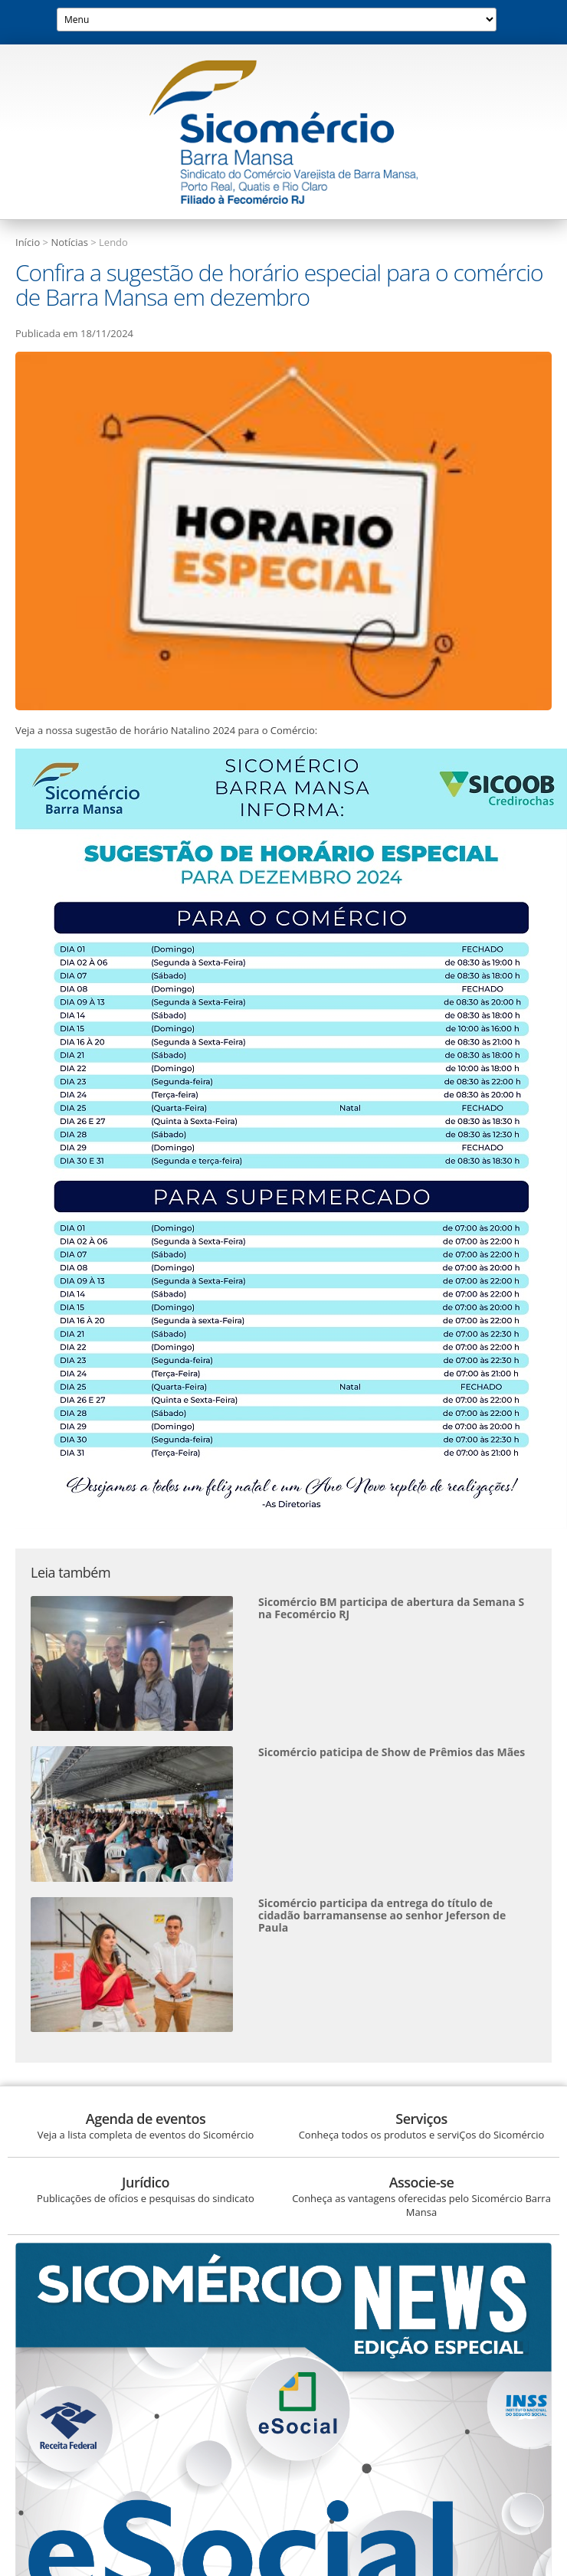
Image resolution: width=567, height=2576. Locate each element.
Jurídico (145, 2182)
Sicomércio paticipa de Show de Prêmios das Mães (391, 1752)
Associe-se (421, 2182)
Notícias (69, 242)
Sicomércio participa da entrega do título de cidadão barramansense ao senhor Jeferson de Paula (382, 1915)
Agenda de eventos (145, 2118)
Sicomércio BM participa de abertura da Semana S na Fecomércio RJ (391, 1607)
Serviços (421, 2118)
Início (27, 242)
